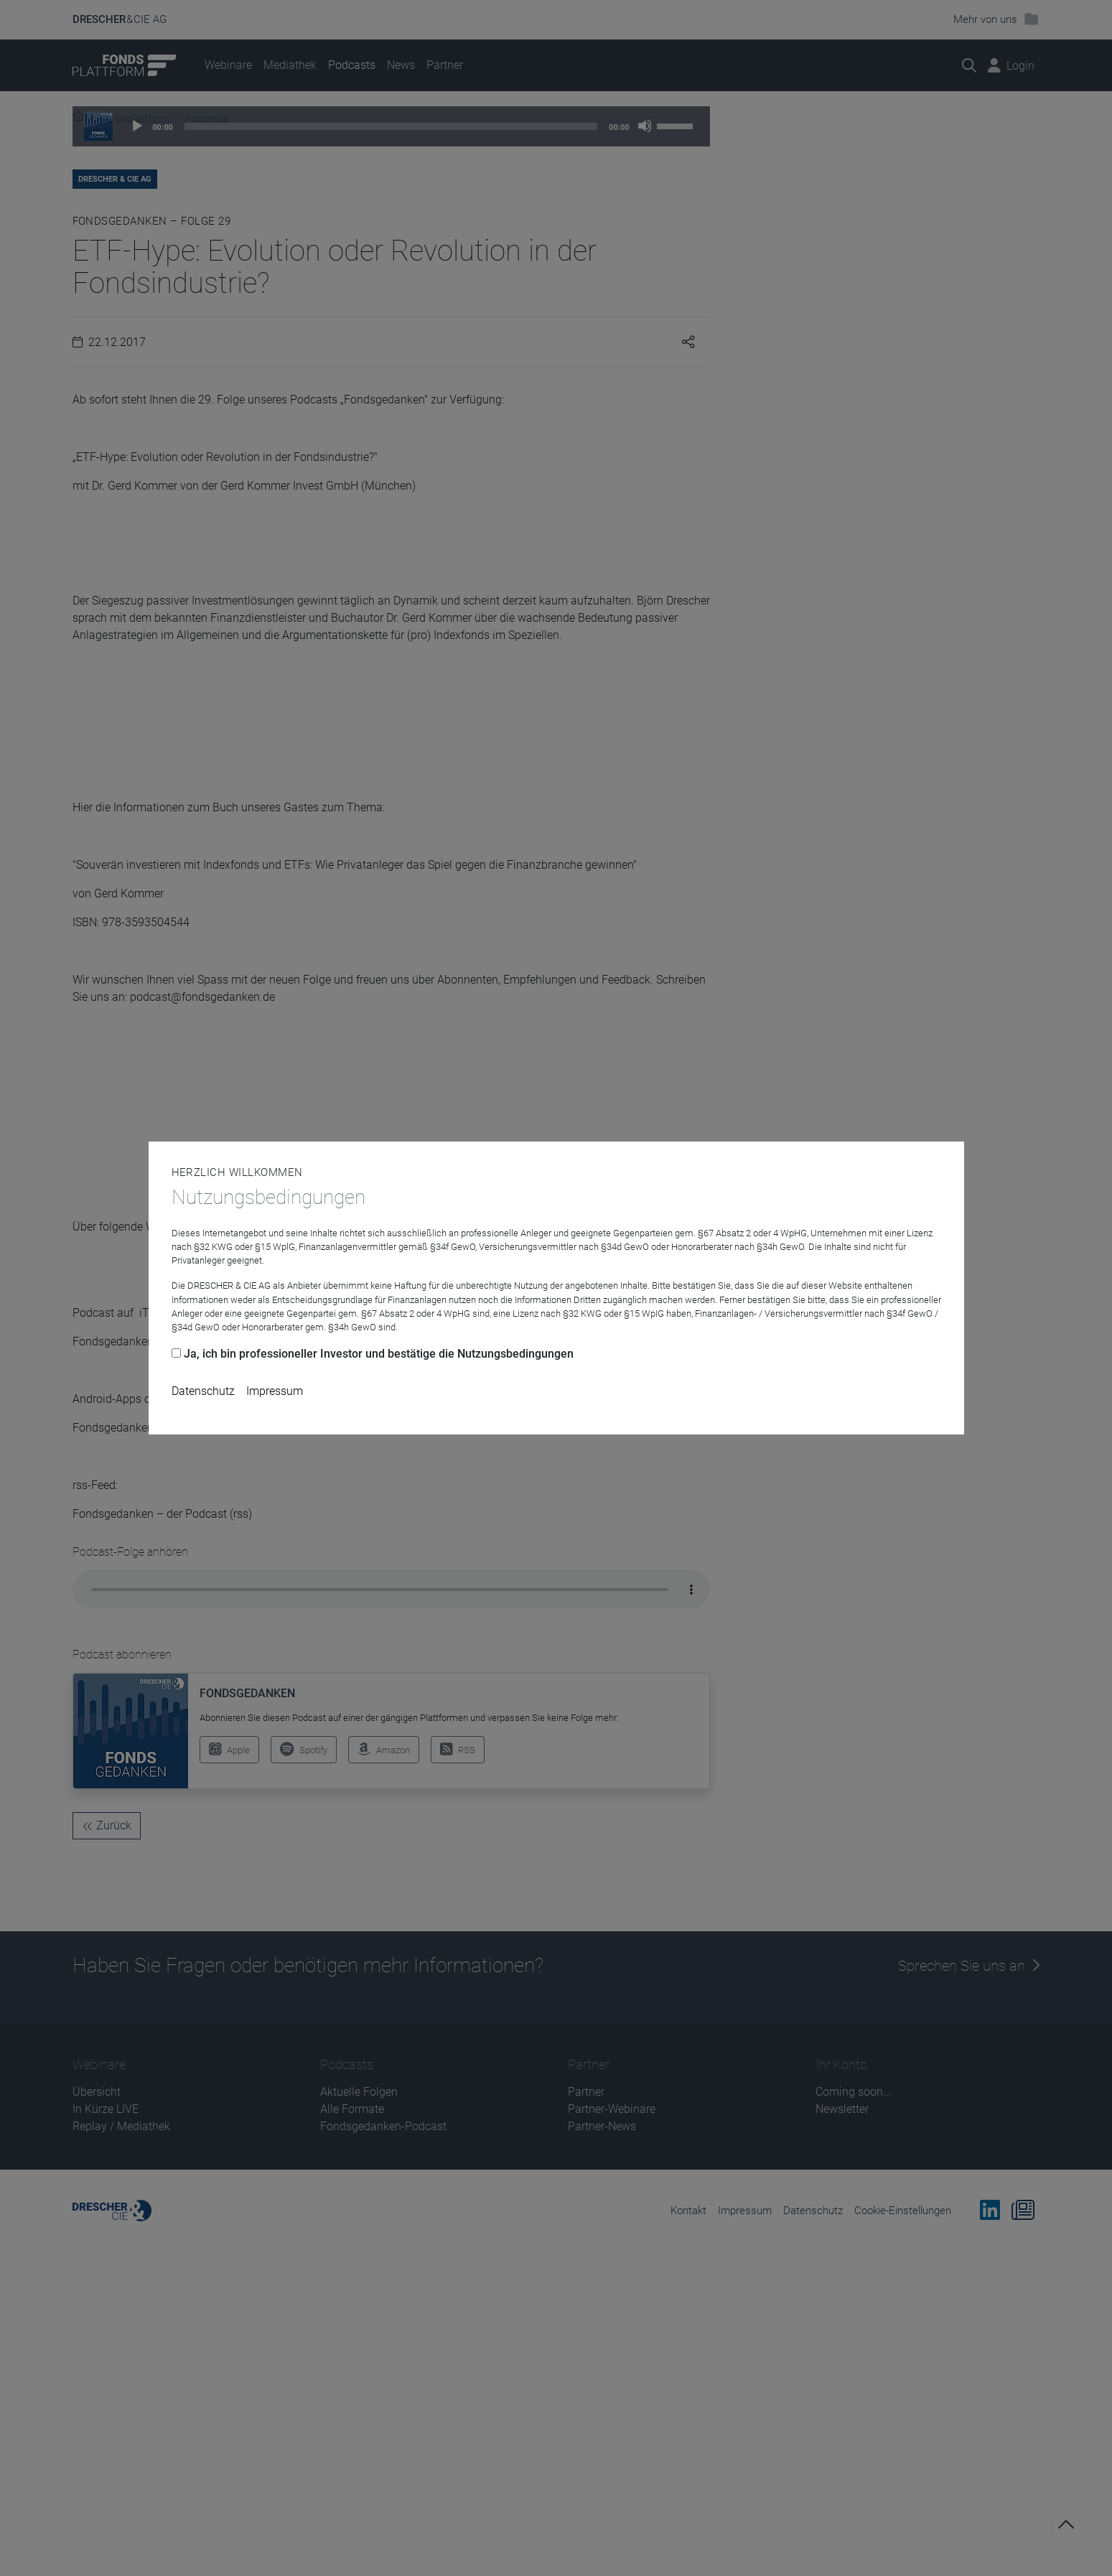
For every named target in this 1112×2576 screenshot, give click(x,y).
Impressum (274, 1391)
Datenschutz (203, 1391)
